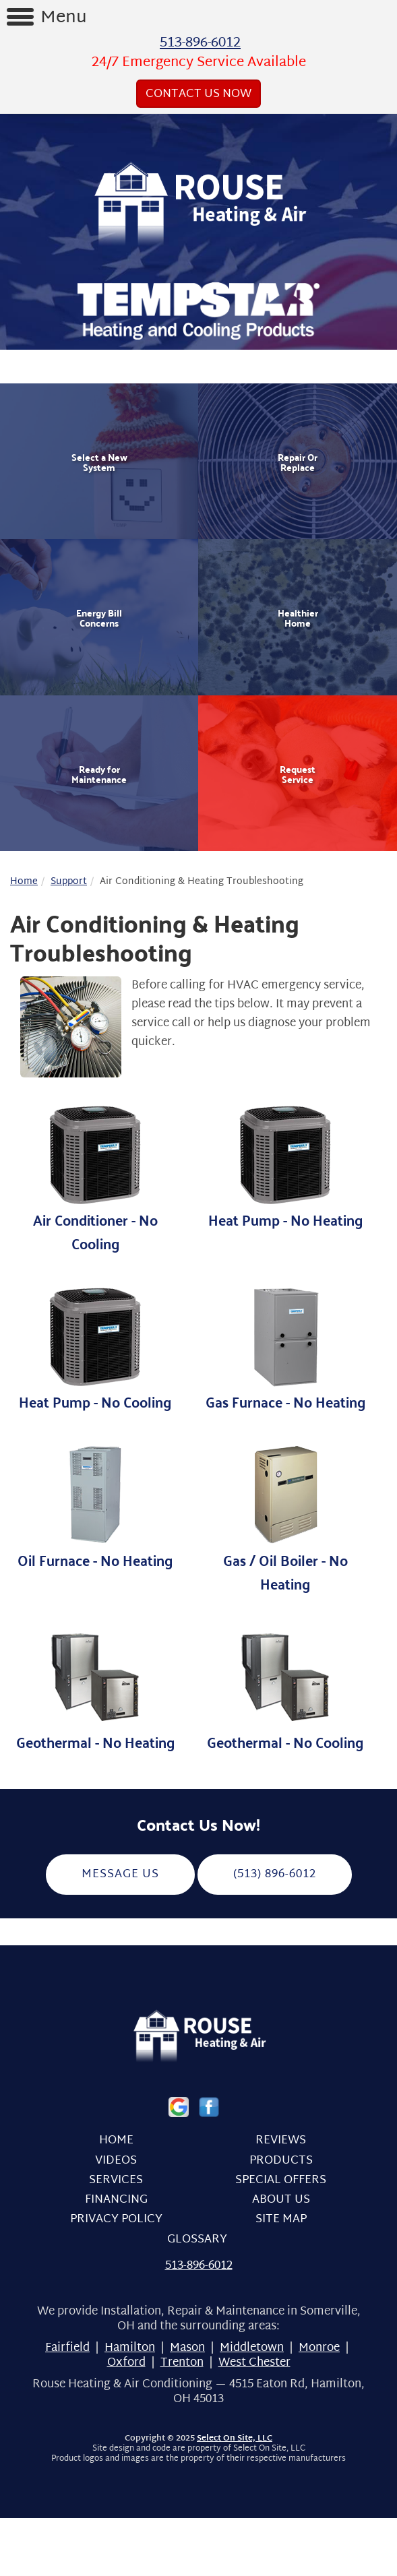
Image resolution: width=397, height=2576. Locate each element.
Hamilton (129, 2347)
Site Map (281, 2219)
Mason (187, 2347)
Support (69, 881)
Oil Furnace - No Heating (95, 1507)
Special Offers (280, 2180)
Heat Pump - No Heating (285, 1166)
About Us (281, 2199)
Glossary (197, 2239)
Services (116, 2180)
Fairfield (67, 2347)
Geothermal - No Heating (95, 1689)
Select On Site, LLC (234, 2438)
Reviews (280, 2140)
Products (281, 2160)
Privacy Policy (116, 2219)
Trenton (182, 2362)
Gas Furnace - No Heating (285, 1348)
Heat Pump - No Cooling (95, 1348)
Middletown (252, 2347)
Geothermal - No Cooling (285, 1689)
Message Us (120, 1874)
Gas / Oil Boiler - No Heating (285, 1518)
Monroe (319, 2347)
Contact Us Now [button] (198, 94)
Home (24, 881)
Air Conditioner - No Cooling (95, 1178)
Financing (116, 2199)
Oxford (126, 2362)
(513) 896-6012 (274, 1874)
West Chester (254, 2362)
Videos (116, 2160)
